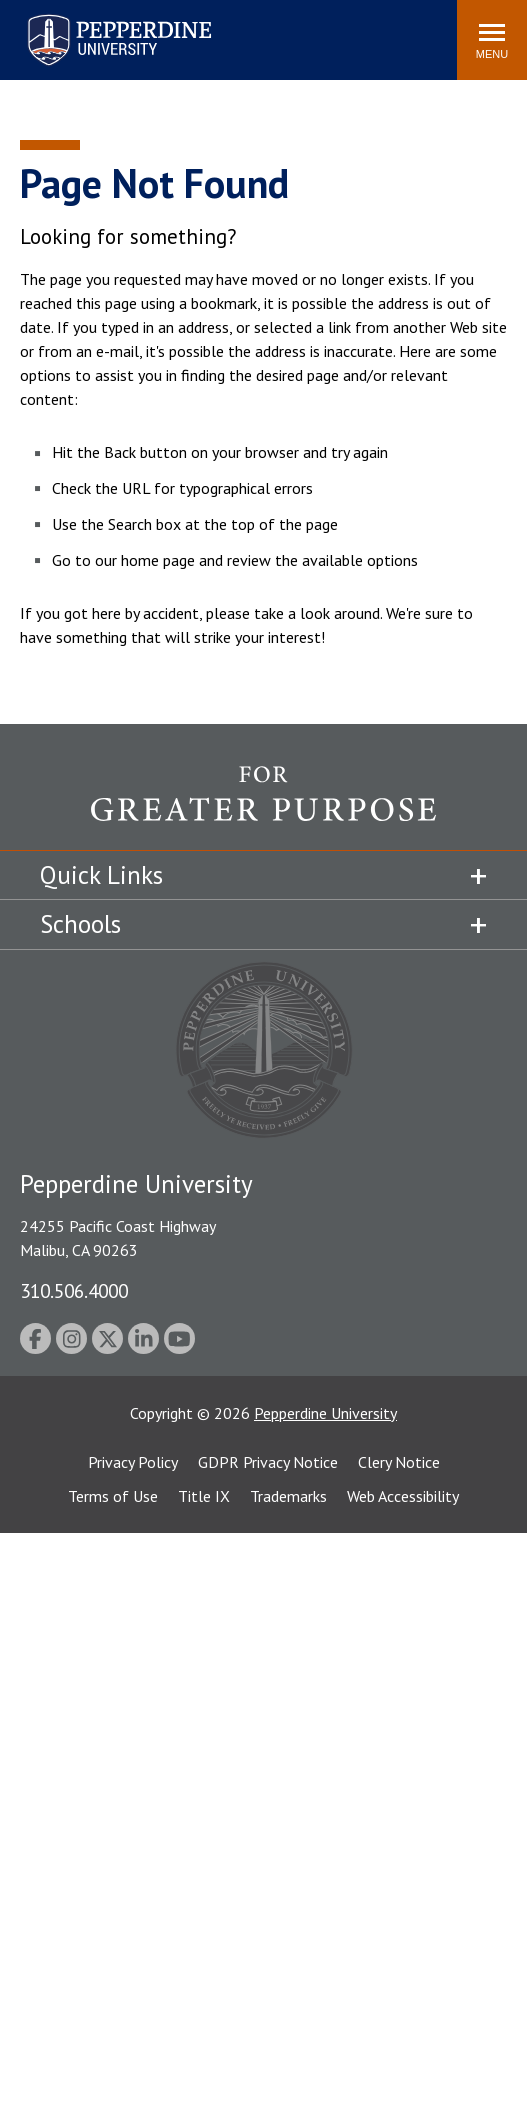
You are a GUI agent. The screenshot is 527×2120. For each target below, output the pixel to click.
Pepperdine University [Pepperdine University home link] (95, 18)
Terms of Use (113, 1496)
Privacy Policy (133, 1462)
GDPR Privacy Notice (268, 1462)
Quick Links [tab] (101, 875)
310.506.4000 (74, 1290)
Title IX (204, 1496)
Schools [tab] (80, 924)
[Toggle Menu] (492, 40)
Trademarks (288, 1496)
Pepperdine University (325, 1413)
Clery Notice (399, 1462)
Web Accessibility (403, 1496)
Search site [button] (170, 30)
